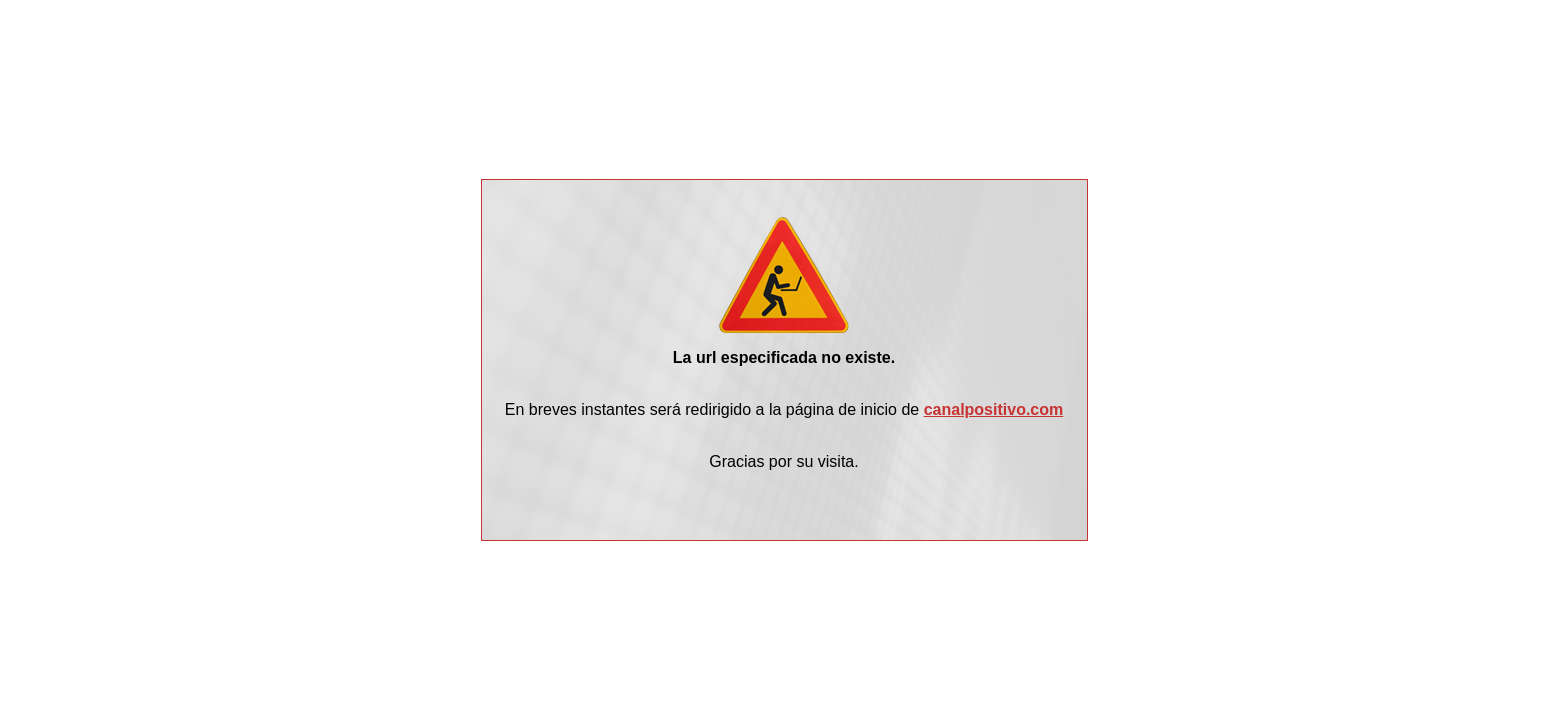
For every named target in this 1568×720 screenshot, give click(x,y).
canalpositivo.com (994, 409)
